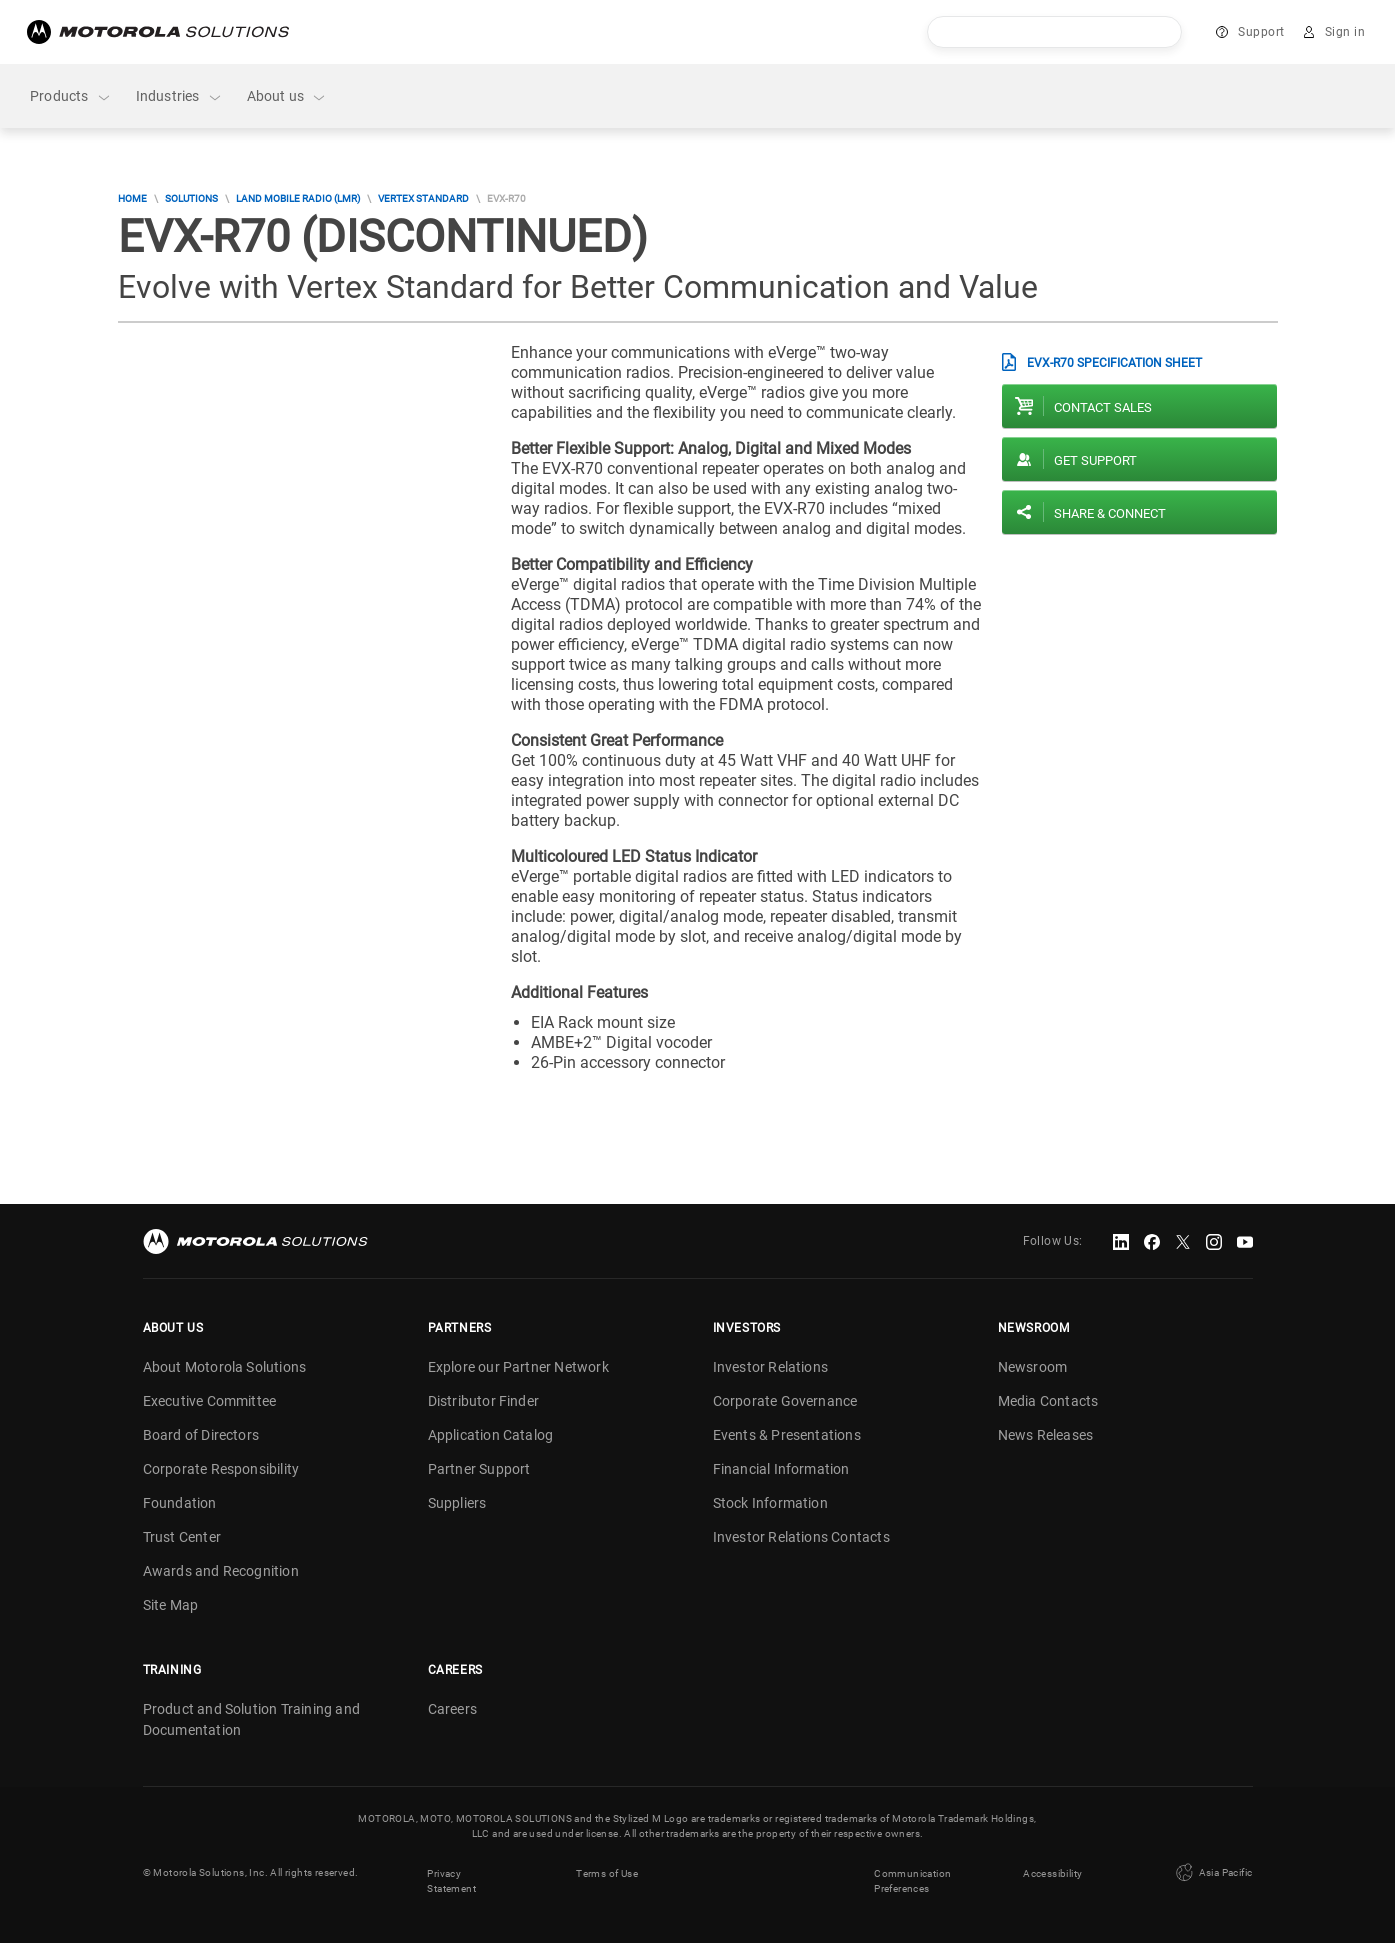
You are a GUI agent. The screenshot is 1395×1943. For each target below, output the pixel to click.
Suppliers (457, 1503)
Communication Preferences (912, 1880)
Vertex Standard (423, 198)
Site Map (171, 1605)
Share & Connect (1110, 513)
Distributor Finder (484, 1401)
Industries (179, 96)
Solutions (191, 198)
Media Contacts (1048, 1401)
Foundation (180, 1503)
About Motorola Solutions (225, 1367)
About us (287, 96)
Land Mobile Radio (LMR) (298, 198)
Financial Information (781, 1469)
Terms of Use (607, 1872)
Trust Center (182, 1537)
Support (1261, 32)
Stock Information (770, 1503)
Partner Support (479, 1469)
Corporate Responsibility (221, 1469)
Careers (452, 1709)
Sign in (1345, 32)
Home (132, 198)
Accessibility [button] (1052, 1872)
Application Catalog (491, 1435)
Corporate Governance (785, 1401)
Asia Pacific (1212, 1872)
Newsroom (1033, 1367)
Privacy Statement (451, 1880)
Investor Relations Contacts (801, 1537)
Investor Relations (771, 1367)
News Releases (1046, 1435)
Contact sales (1103, 407)
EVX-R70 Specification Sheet (1114, 363)
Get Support (1095, 460)
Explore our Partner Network (518, 1367)
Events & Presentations (787, 1435)
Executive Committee (210, 1401)
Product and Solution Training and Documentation (252, 1719)
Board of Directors (201, 1435)
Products (71, 96)
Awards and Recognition (221, 1571)
